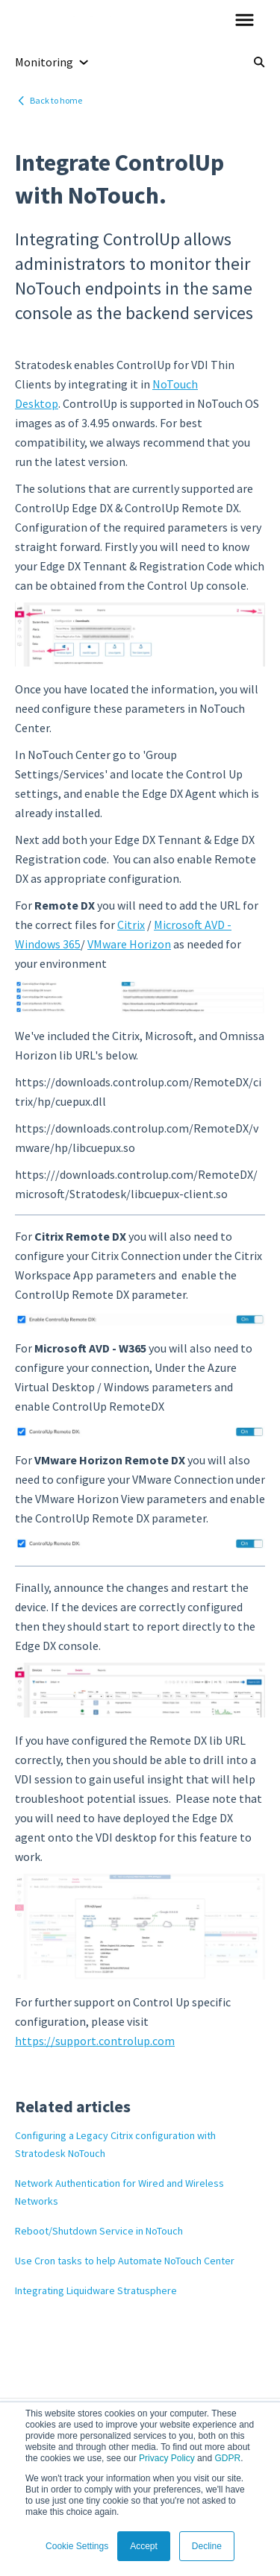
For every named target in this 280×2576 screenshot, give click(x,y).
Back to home (56, 100)
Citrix (131, 924)
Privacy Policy (167, 2458)
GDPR (227, 2458)
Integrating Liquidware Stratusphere (96, 2290)
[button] (244, 21)
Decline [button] (207, 2546)
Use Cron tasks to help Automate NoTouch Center (124, 2260)
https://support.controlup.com (95, 2040)
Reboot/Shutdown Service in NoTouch (99, 2231)
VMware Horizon (129, 943)
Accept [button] (144, 2546)
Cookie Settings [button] (77, 2546)
